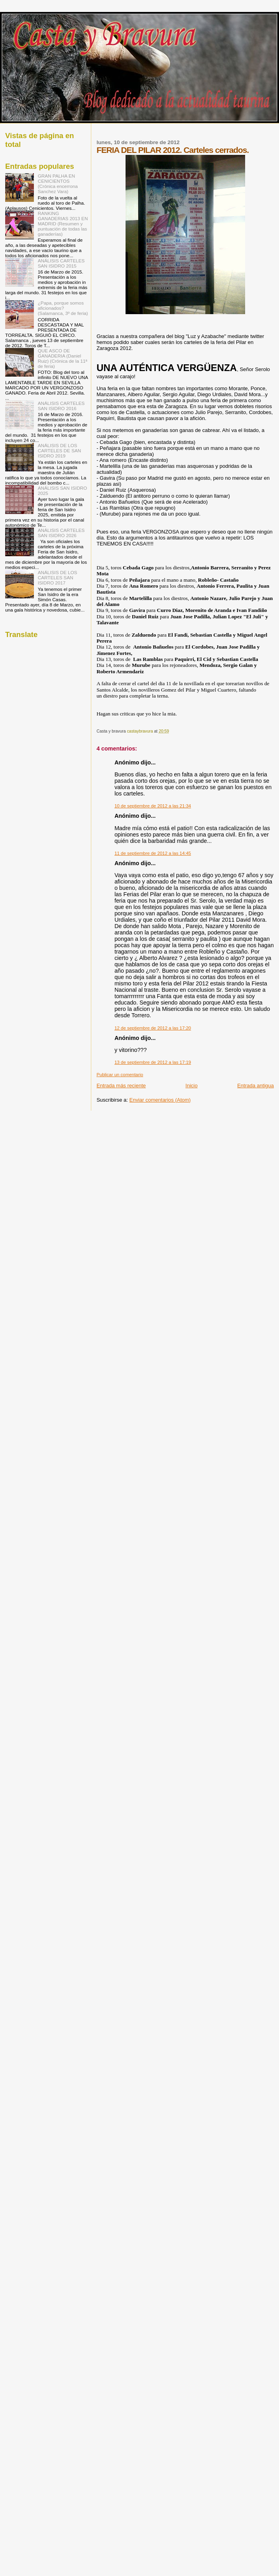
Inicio (191, 1086)
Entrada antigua (255, 1086)
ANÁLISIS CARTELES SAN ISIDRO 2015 (61, 263)
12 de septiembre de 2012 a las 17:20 (152, 1028)
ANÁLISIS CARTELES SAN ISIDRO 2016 (61, 406)
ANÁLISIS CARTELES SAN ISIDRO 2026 (61, 533)
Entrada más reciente (121, 1086)
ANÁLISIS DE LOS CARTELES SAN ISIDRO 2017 (57, 577)
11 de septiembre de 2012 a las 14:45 (152, 853)
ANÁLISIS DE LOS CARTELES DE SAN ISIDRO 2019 (59, 450)
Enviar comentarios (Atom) (160, 1100)
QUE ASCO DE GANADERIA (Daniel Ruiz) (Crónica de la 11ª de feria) (62, 358)
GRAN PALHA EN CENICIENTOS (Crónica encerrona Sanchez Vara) (58, 183)
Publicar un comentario (119, 1074)
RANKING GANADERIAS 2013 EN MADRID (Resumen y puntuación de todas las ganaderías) (63, 223)
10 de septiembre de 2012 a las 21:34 (152, 805)
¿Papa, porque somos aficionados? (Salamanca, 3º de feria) (63, 308)
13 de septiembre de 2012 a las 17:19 (152, 1062)
